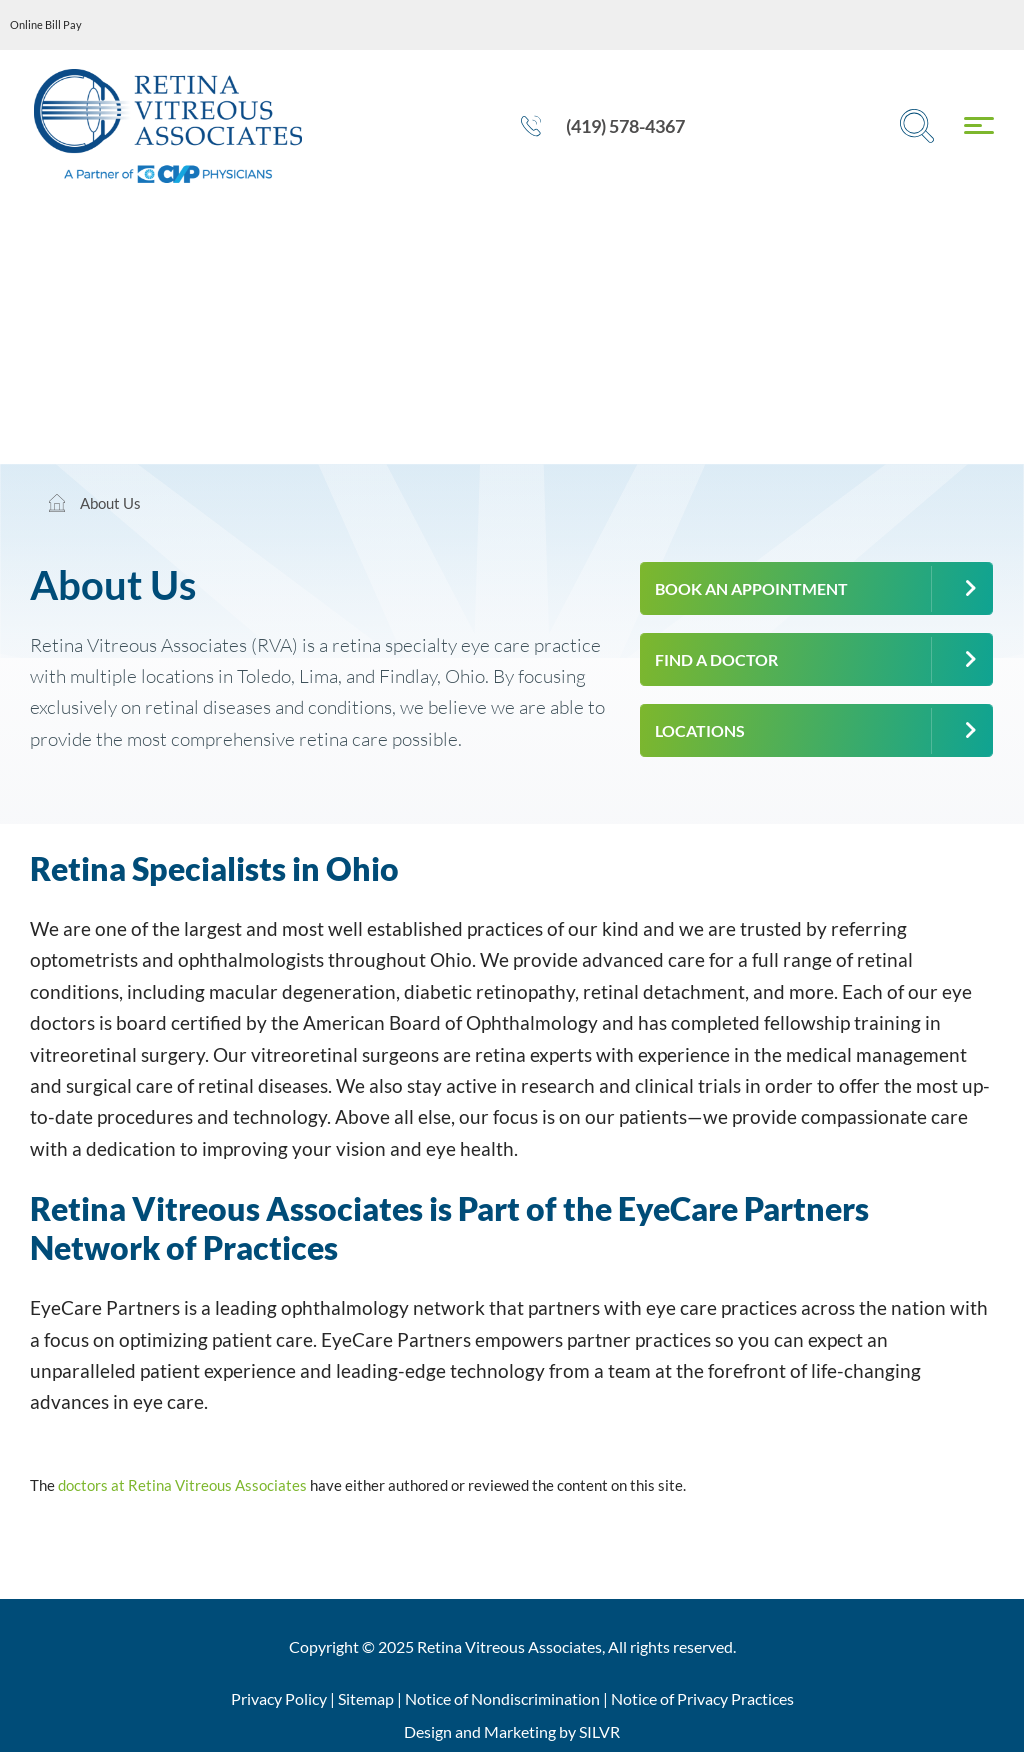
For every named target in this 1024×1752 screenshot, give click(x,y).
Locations (700, 730)
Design (428, 1731)
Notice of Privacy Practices (702, 1698)
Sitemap (366, 1698)
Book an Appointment (751, 588)
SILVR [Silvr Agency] (599, 1731)
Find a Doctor (716, 659)
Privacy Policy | (284, 1698)
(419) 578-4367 (603, 126)
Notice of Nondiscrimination (502, 1698)
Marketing (520, 1731)
